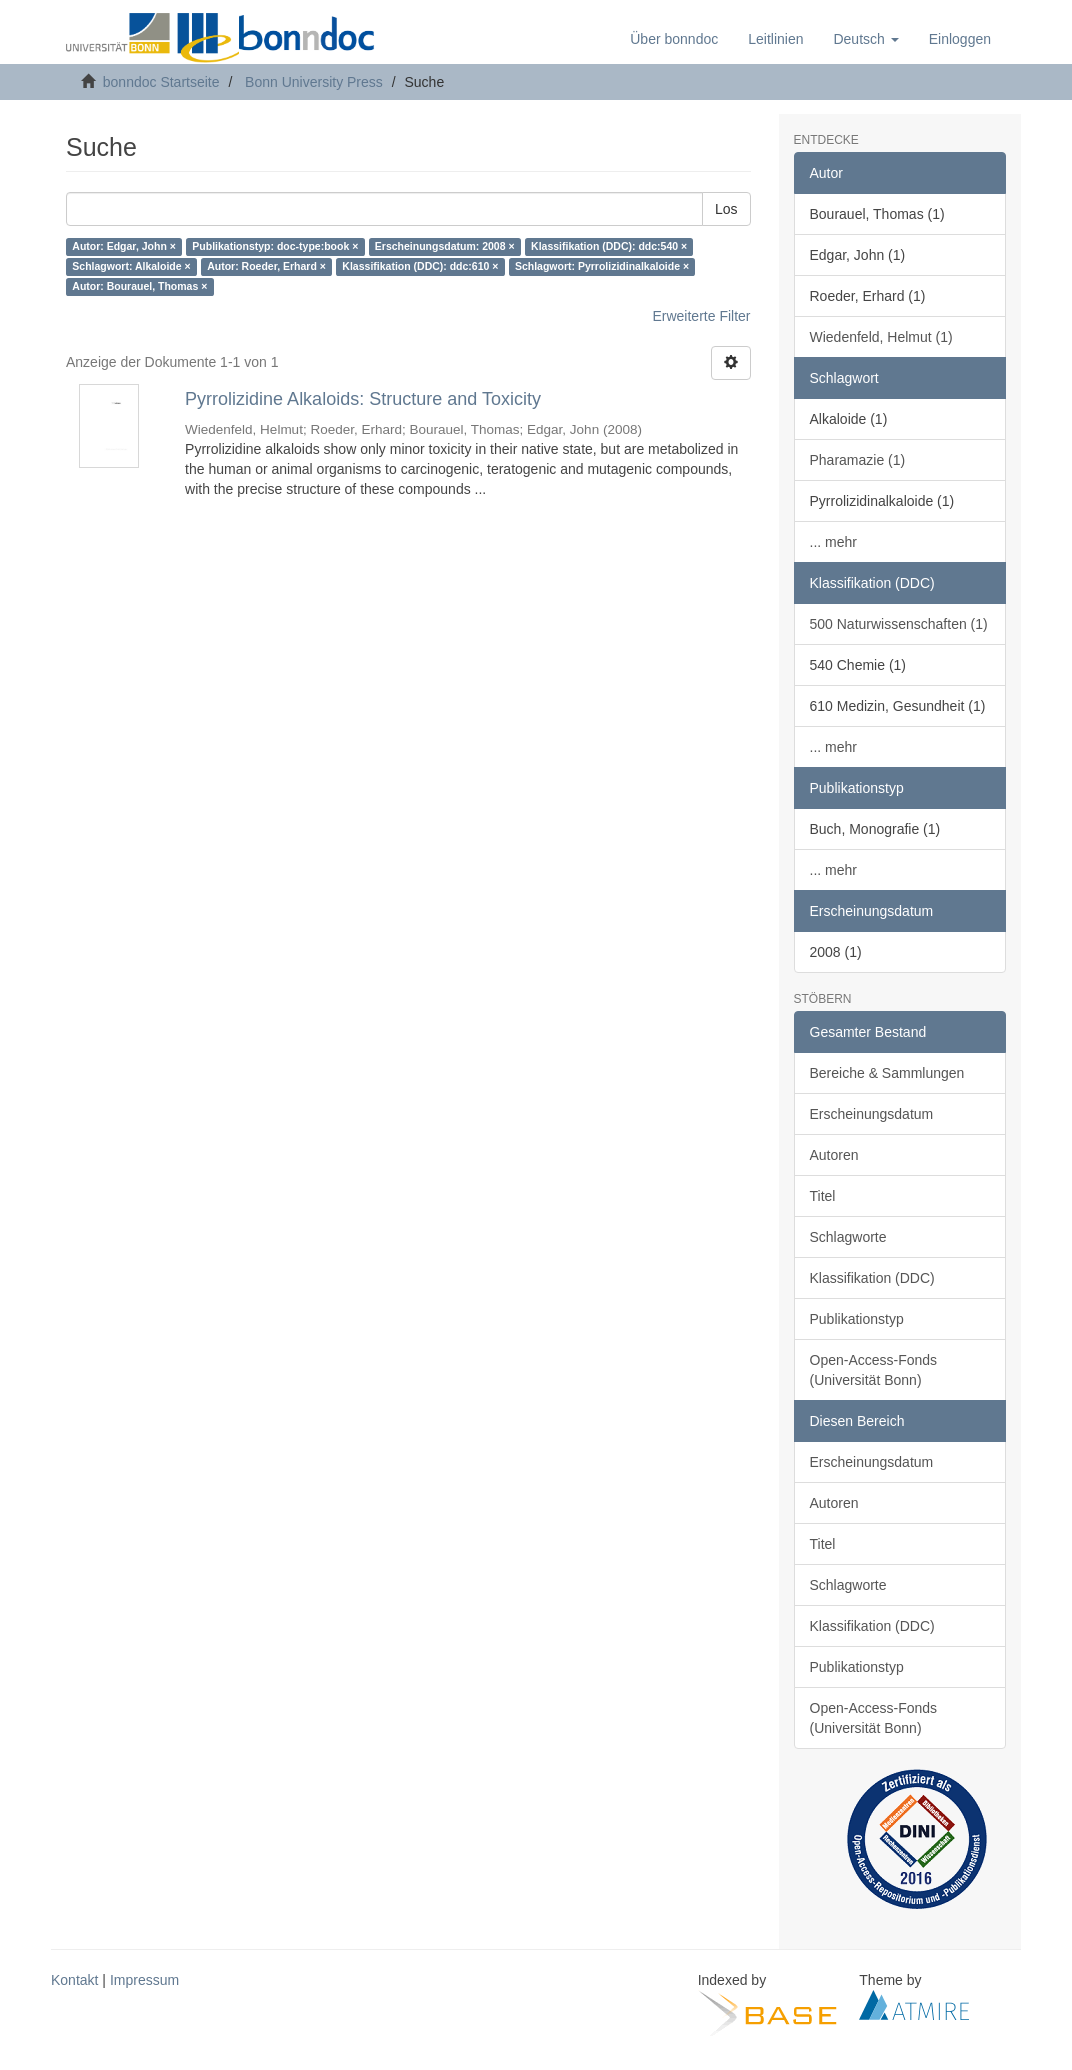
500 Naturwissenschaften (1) (899, 624)
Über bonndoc (674, 39)
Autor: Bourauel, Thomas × (139, 287)
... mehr (833, 542)
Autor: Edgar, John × (124, 247)
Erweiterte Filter (701, 316)
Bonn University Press (314, 82)
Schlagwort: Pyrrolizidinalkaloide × (602, 267)
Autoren (834, 1155)
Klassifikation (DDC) (872, 1278)
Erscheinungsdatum (872, 1114)
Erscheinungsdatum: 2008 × (445, 247)
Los (726, 209)
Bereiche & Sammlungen (887, 1073)
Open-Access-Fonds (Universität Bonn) (874, 1370)
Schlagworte (848, 1237)
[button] (865, 39)
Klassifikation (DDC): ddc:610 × (420, 267)
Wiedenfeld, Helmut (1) (881, 337)
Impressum (144, 1980)
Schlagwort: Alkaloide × (131, 267)
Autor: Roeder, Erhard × (266, 267)
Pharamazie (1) (858, 460)
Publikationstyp (857, 1319)
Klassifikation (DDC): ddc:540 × (609, 247)
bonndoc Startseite (161, 82)
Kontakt (74, 1980)
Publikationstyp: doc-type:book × (275, 247)
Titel (823, 1196)
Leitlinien (775, 39)
